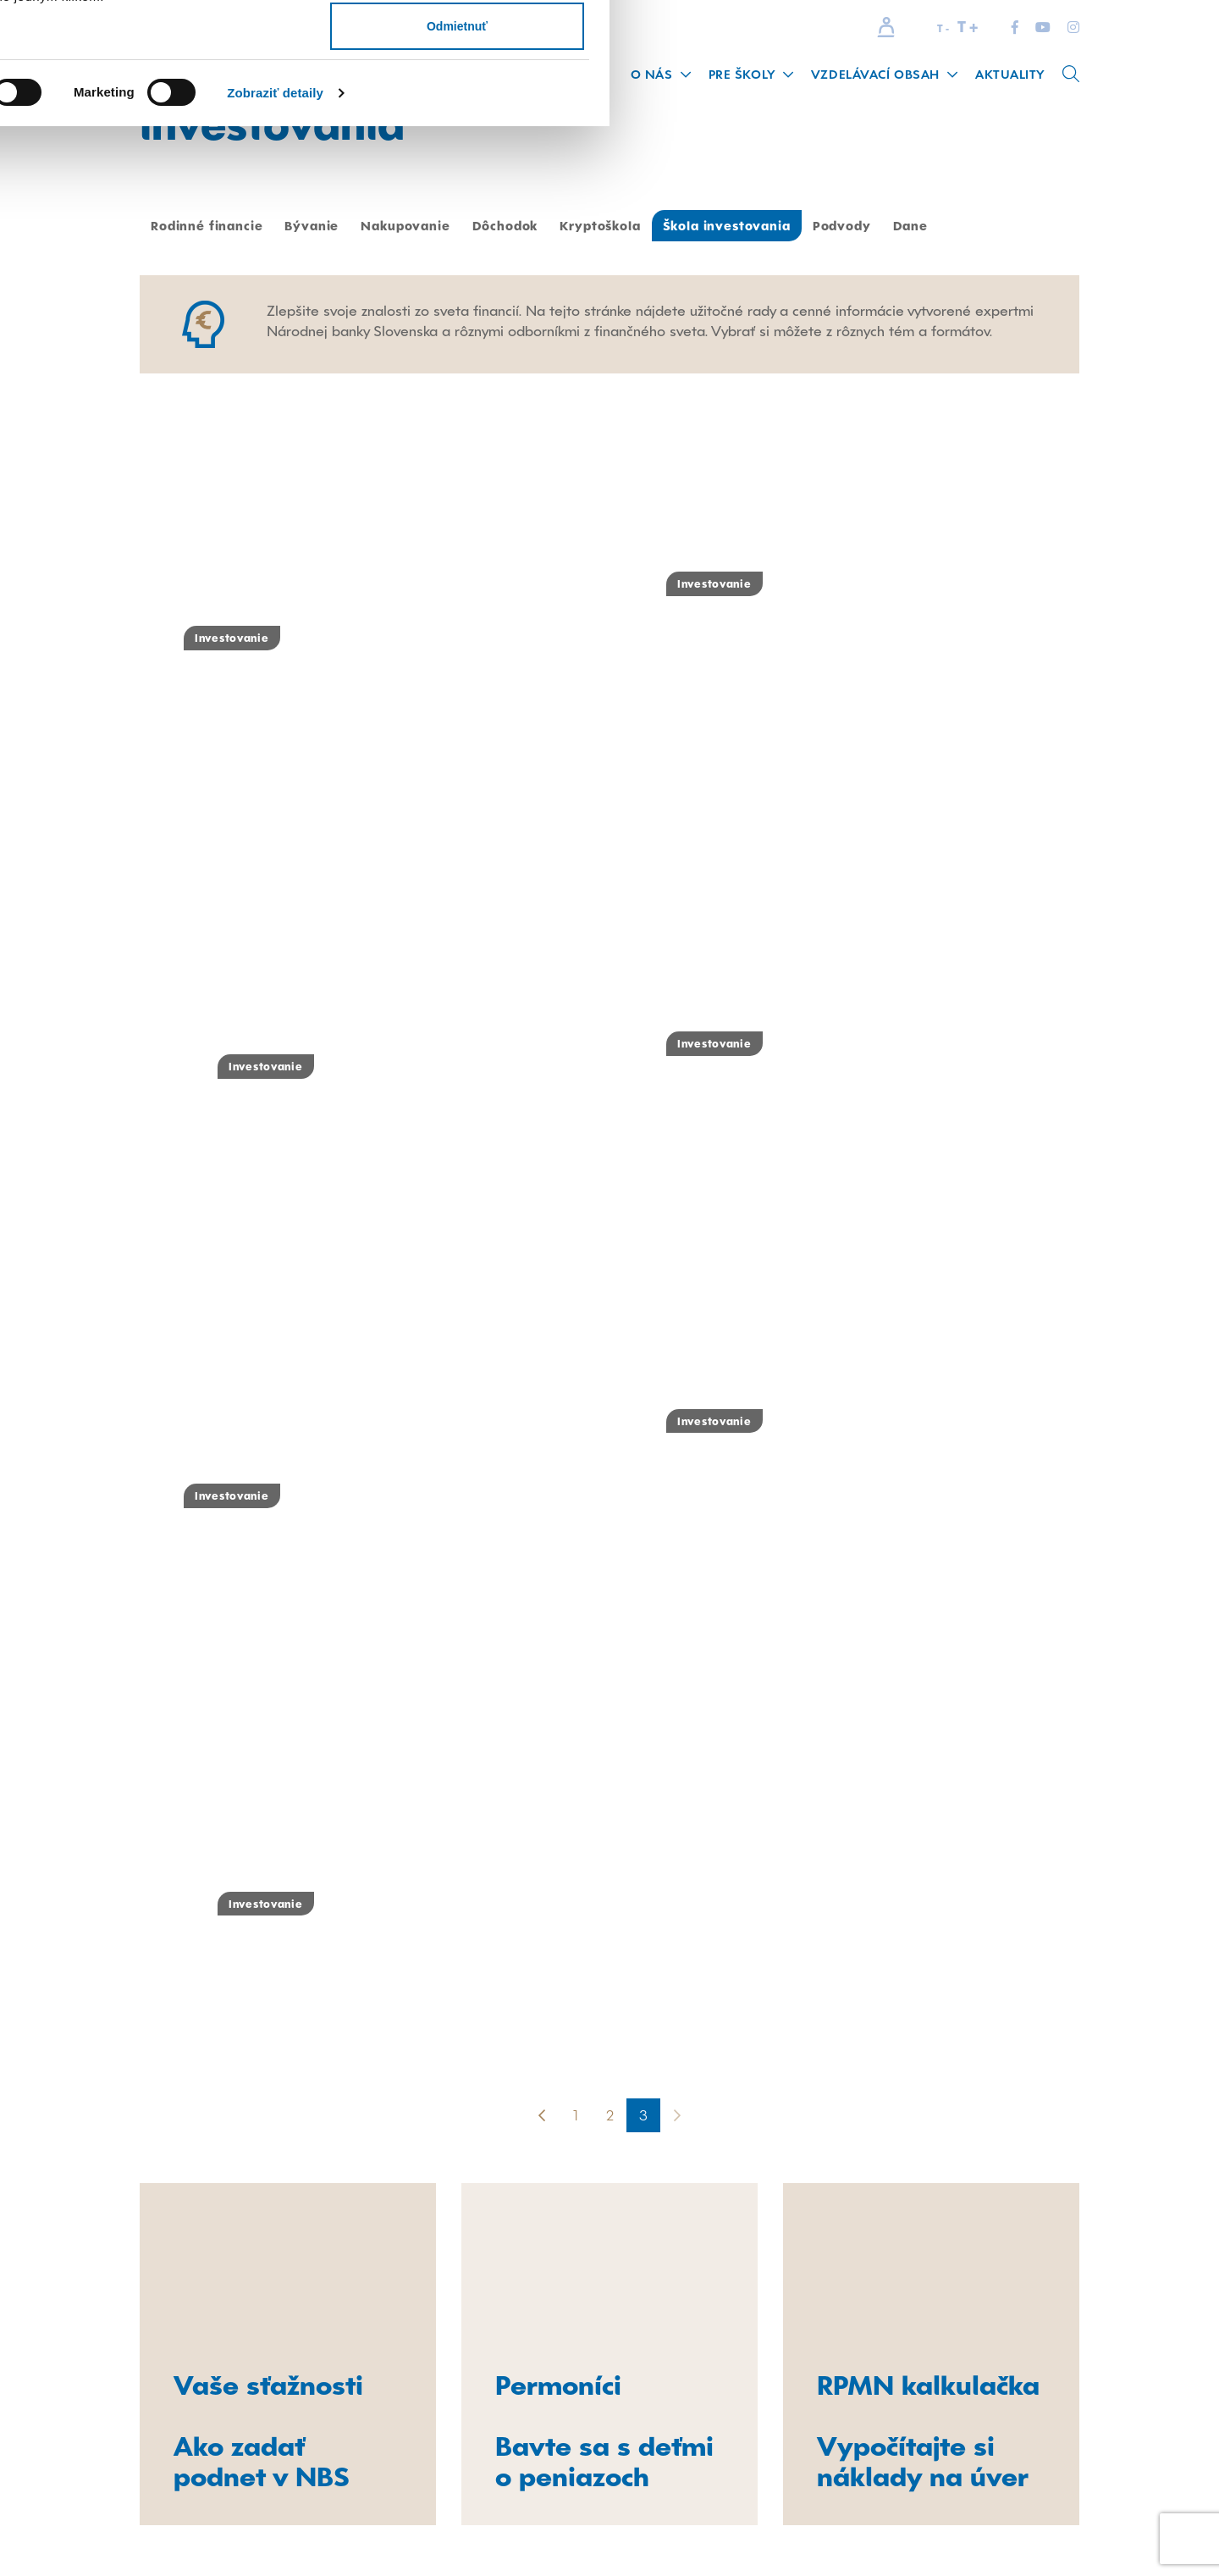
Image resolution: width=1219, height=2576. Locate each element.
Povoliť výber (1067, 98)
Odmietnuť (1066, 152)
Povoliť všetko (1067, 44)
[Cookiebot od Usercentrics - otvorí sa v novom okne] (110, 219)
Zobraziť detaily (884, 219)
